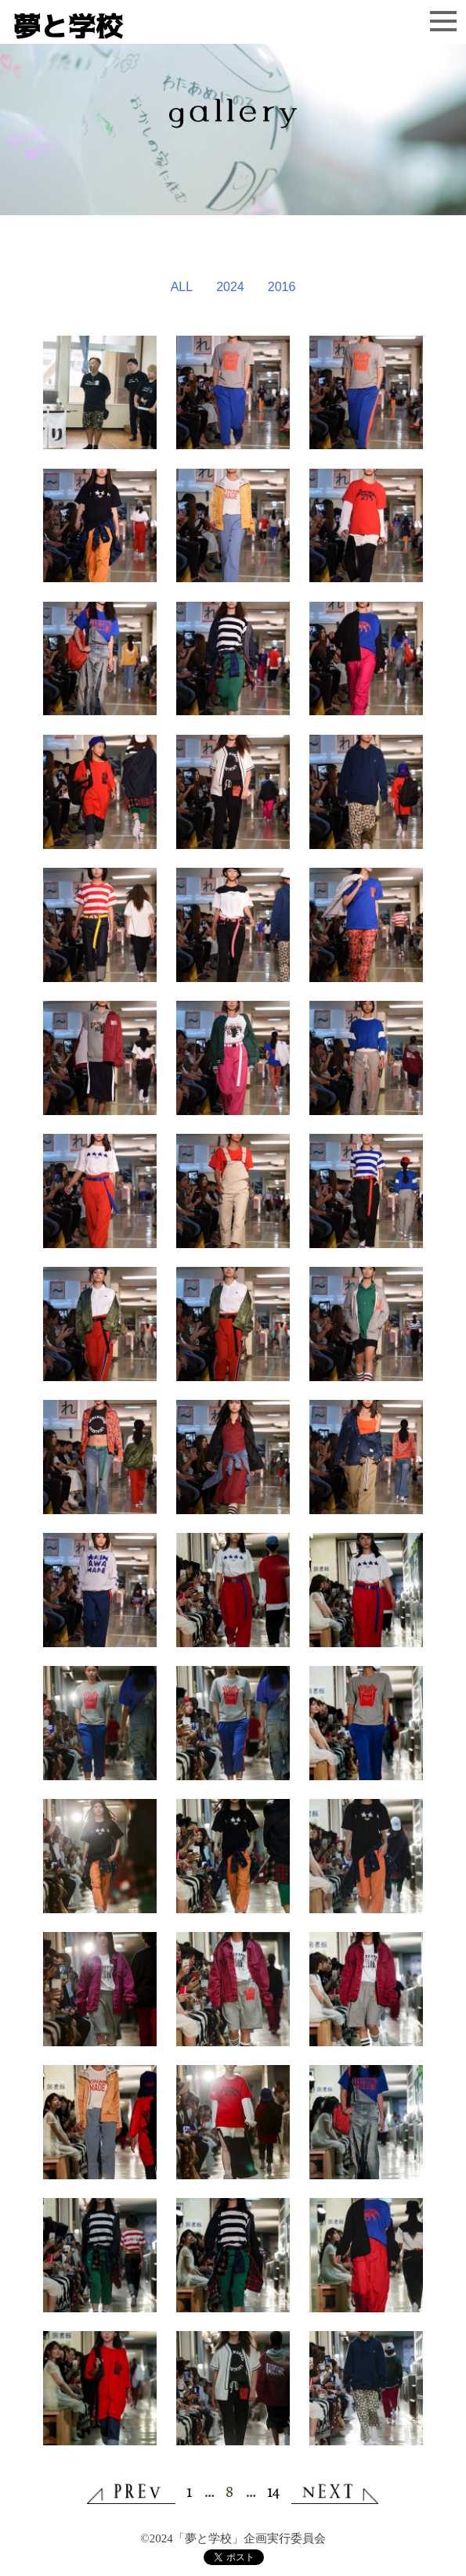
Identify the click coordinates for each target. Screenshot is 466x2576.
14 (273, 2491)
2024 (230, 286)
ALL (182, 286)
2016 (282, 286)
